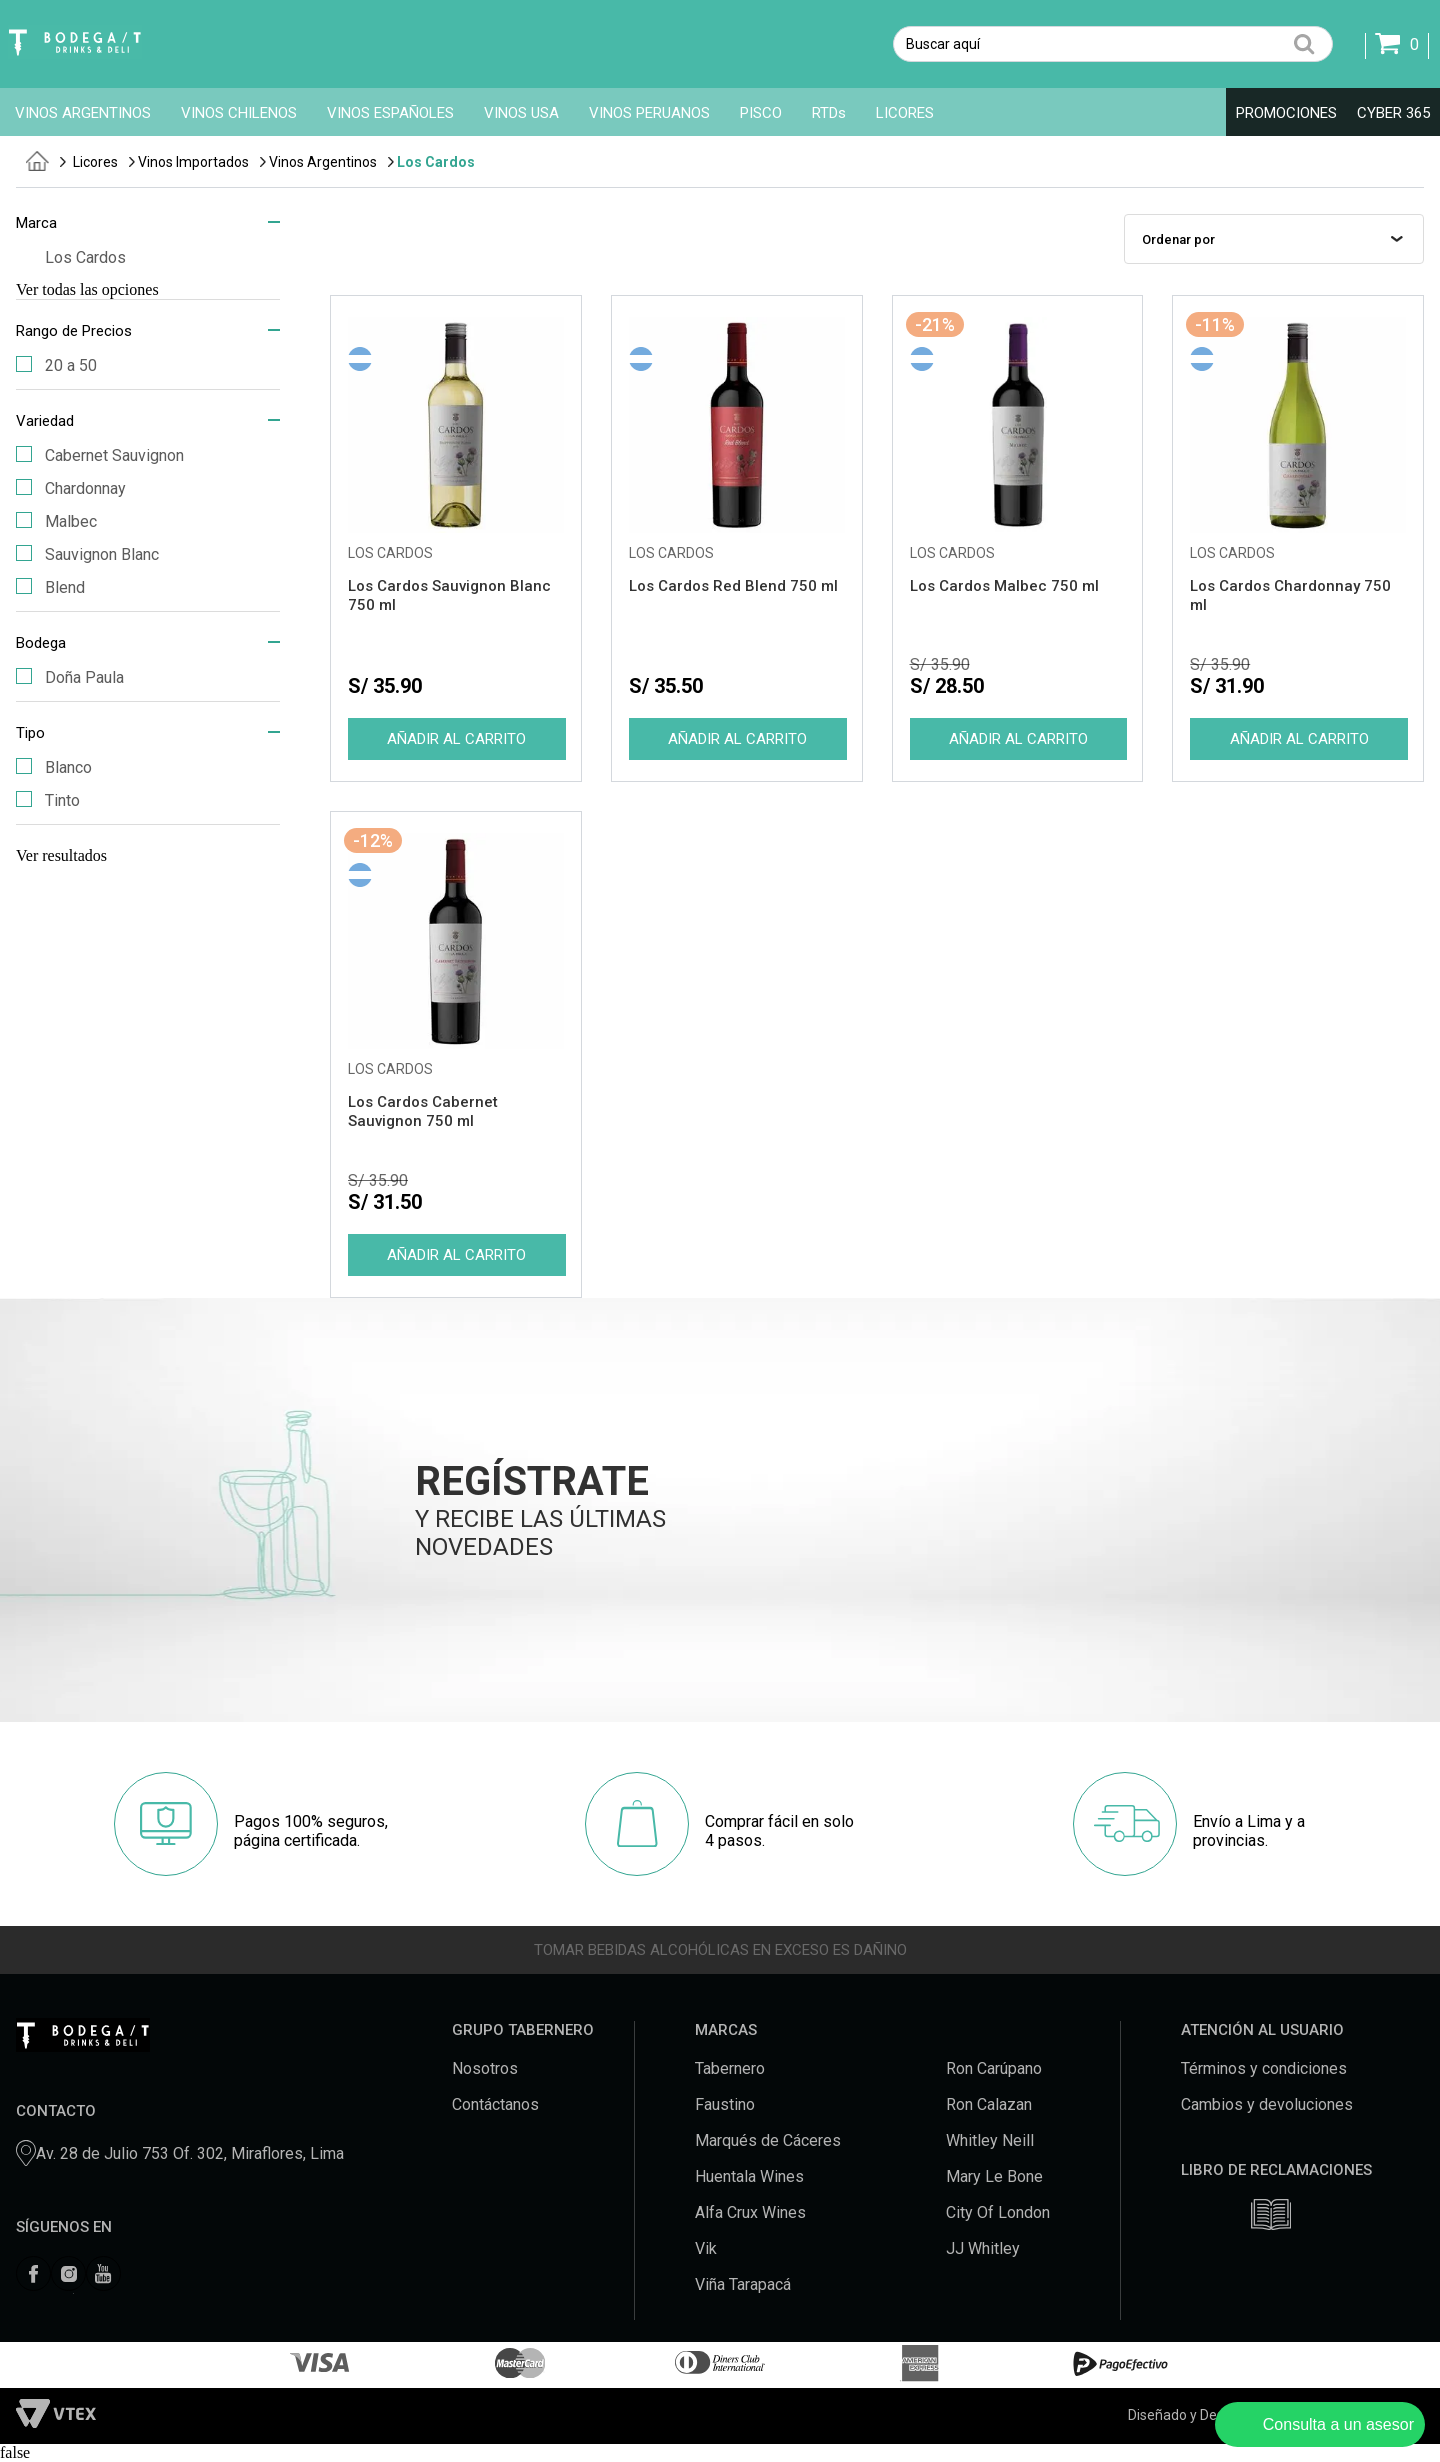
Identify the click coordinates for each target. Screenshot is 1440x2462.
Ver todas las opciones (87, 289)
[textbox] (1113, 44)
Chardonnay (71, 488)
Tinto (48, 800)
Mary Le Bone (994, 2176)
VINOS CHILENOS (239, 113)
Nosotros (485, 2068)
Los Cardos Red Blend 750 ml (733, 586)
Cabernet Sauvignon (100, 455)
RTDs (829, 113)
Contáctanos (495, 2104)
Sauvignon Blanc (87, 554)
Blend (50, 587)
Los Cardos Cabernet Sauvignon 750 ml (423, 1111)
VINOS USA (521, 113)
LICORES (905, 113)
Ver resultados (61, 855)
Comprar (456, 739)
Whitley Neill (990, 2140)
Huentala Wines (749, 2176)
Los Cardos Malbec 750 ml (1004, 586)
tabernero (37, 161)
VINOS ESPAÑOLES (390, 113)
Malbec (56, 521)
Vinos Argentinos (323, 162)
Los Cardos (436, 162)
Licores (95, 162)
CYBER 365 (1393, 113)
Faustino (725, 2104)
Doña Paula (70, 677)
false (15, 2452)
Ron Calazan (989, 2104)
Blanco (54, 767)
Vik (706, 2248)
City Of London (998, 2212)
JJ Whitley (983, 2248)
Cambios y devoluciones (1267, 2104)
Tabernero (730, 2068)
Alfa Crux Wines (750, 2212)
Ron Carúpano (994, 2068)
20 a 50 (56, 365)
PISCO (761, 113)
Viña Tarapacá (743, 2284)
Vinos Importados (193, 162)
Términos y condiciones (1264, 2068)
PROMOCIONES (1286, 113)
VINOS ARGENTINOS (83, 113)
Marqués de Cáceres (768, 2140)
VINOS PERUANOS (649, 113)
